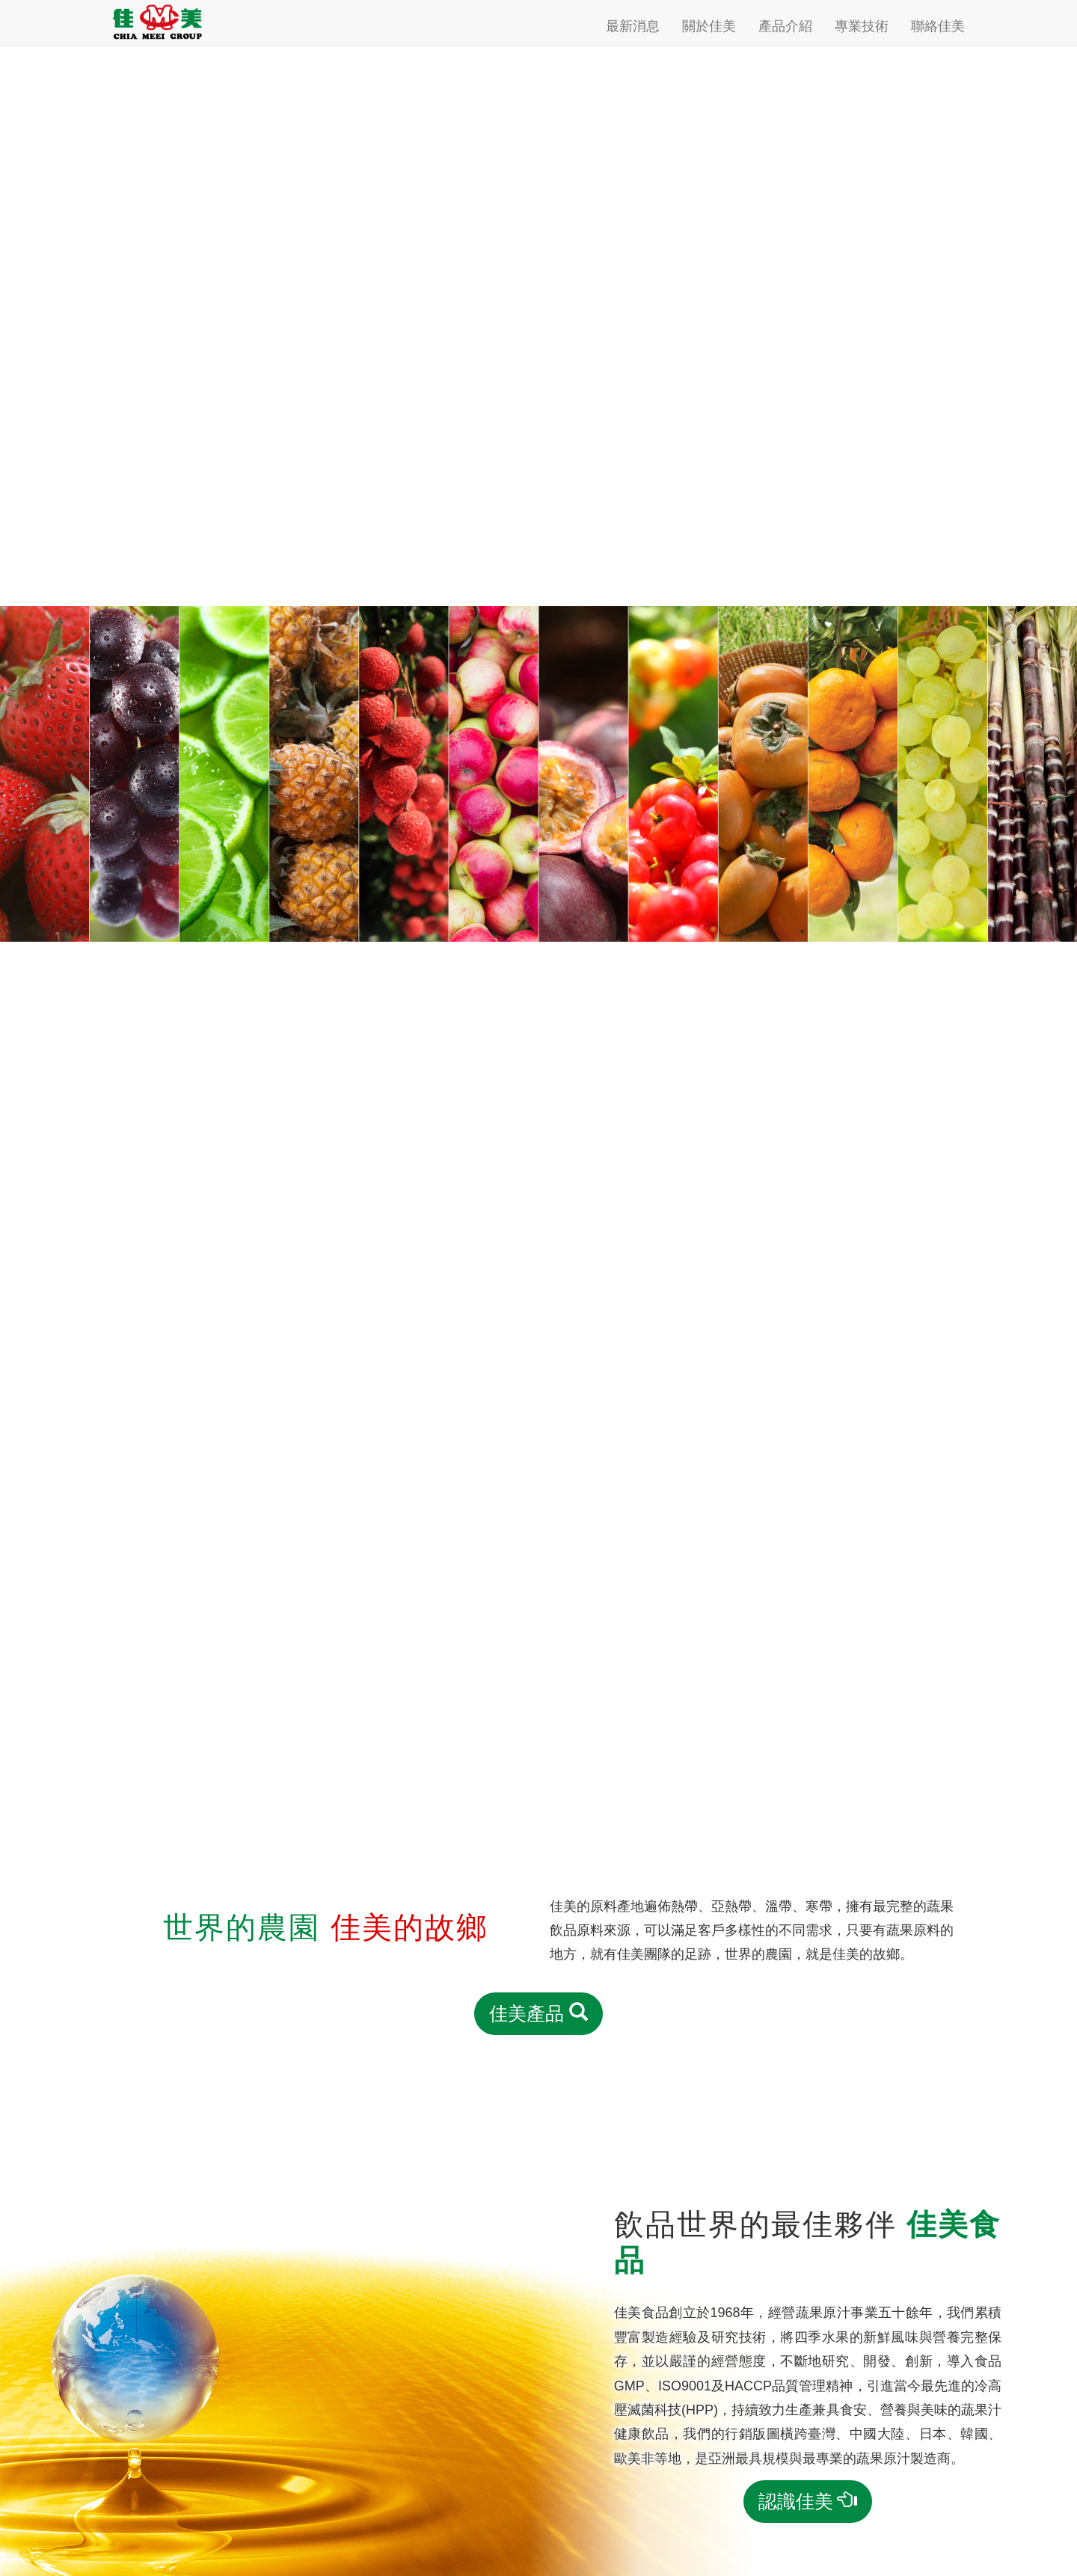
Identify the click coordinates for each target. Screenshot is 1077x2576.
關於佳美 (709, 26)
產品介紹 (785, 26)
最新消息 (633, 26)
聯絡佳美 (938, 26)
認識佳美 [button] (807, 2501)
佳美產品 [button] (538, 2013)
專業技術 (862, 26)
